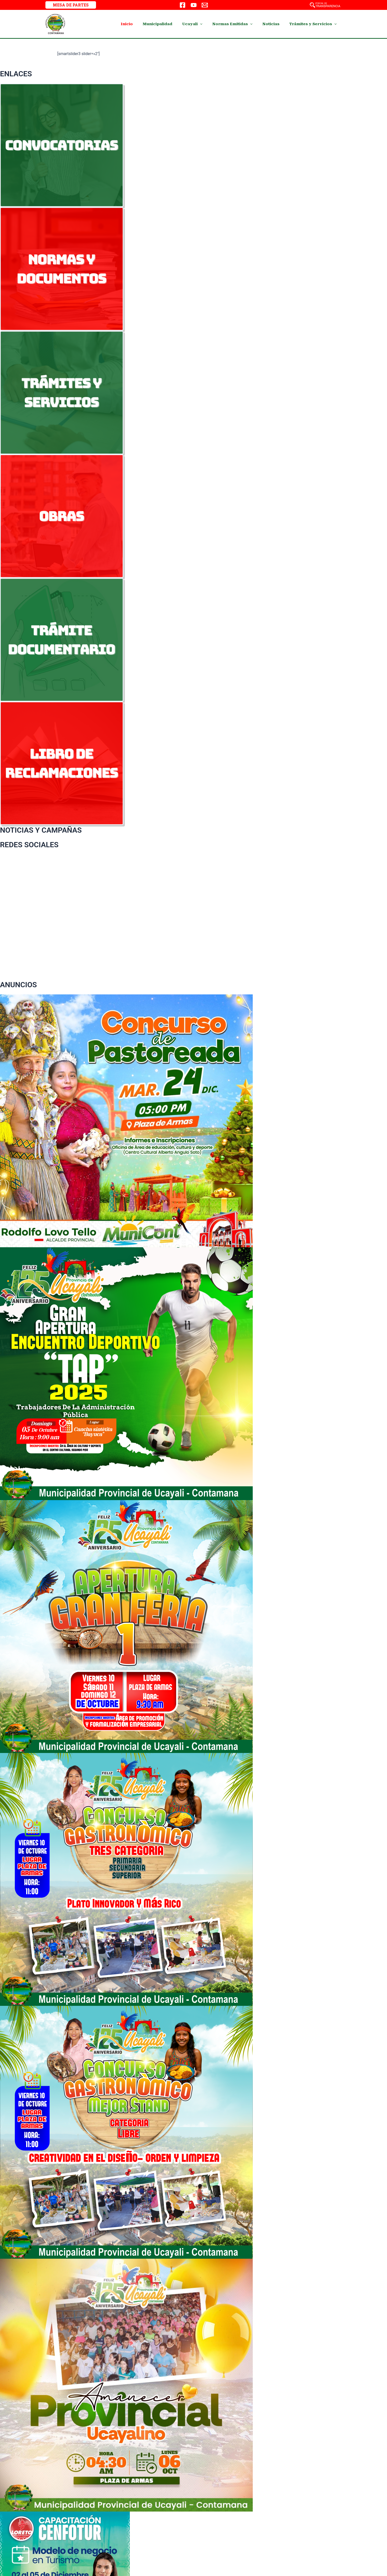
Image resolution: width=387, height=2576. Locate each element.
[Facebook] (182, 5)
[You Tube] (194, 5)
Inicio (140, 24)
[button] (70, 5)
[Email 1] (205, 5)
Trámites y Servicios (314, 24)
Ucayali (201, 24)
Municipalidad (168, 24)
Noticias (274, 24)
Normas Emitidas (238, 24)
